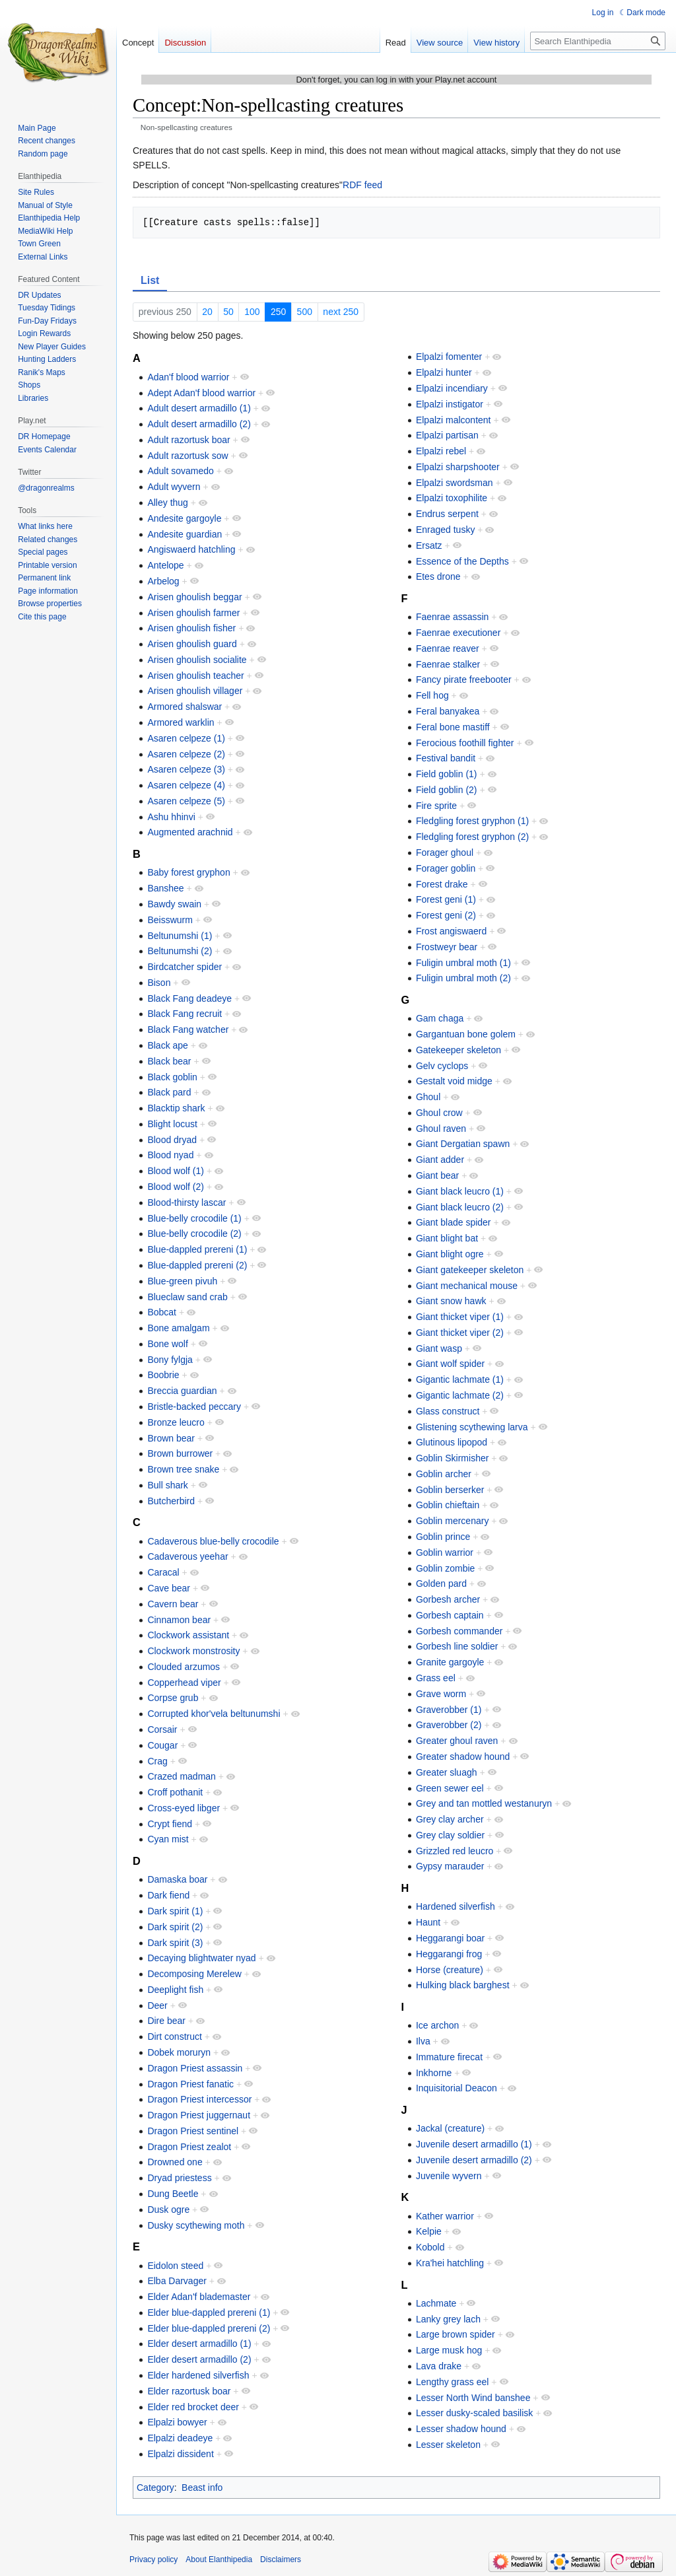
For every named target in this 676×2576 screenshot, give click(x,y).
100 (251, 311)
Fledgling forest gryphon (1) (472, 821)
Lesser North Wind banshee (473, 2397)
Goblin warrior (444, 1552)
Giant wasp (439, 1348)
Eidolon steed (175, 2265)
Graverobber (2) (449, 1725)
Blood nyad (170, 1155)
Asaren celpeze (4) (186, 785)
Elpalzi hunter (444, 372)
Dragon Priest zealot (189, 2146)
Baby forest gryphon (188, 872)
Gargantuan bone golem (466, 1034)
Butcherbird (171, 1501)
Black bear (169, 1061)
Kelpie (429, 2231)
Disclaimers (280, 2559)
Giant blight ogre (450, 1254)
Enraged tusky (445, 529)
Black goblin (172, 1077)
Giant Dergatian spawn (463, 1143)
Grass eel (436, 1678)
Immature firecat (449, 2057)
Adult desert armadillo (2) (198, 424)
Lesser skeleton (448, 2444)
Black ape (167, 1045)
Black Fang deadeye (189, 998)
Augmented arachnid (189, 832)
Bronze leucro (175, 1422)
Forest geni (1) (446, 899)
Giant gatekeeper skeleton (470, 1270)
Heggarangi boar (450, 1938)
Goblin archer (443, 1474)
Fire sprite (436, 805)
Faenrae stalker (448, 664)
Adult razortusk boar (188, 440)
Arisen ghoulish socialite (196, 659)
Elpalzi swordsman (454, 482)
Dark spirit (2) (175, 1927)
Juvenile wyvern (449, 2176)
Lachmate (436, 2303)
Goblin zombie (445, 1568)
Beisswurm (169, 920)
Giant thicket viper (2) (460, 1332)
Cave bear (168, 1588)
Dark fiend (168, 1895)
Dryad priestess (179, 2178)
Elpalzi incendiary (452, 388)
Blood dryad (172, 1139)
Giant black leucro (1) (460, 1191)
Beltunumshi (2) (179, 951)
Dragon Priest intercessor (199, 2099)
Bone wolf (167, 1344)
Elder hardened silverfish (198, 2375)
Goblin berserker (450, 1489)
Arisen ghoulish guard (191, 644)
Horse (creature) (449, 1970)
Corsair (162, 1729)
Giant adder (440, 1159)
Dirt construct (174, 2036)
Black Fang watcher (187, 1029)
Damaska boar (177, 1879)
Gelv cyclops (442, 1066)
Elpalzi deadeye (180, 2438)
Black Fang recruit (184, 1013)
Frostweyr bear (446, 947)
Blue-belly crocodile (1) (194, 1218)
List (150, 280)
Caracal (163, 1572)
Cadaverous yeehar (187, 1556)
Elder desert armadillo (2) (199, 2359)
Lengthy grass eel (452, 2382)
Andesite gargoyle (184, 518)
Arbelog (163, 581)
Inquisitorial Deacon (456, 2088)
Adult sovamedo (180, 471)
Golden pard (441, 1583)
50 (228, 311)
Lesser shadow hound (461, 2428)
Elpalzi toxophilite (451, 498)
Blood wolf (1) (175, 1171)
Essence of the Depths (462, 561)
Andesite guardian (184, 534)
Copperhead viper (183, 1682)
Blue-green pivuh (182, 1281)
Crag (157, 1761)
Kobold (430, 2247)
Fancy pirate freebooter (464, 679)
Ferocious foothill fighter (465, 743)
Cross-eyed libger (183, 1808)
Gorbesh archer (448, 1599)
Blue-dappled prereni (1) (197, 1249)
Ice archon (437, 2025)
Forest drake (442, 884)
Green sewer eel (450, 1788)
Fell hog (432, 695)
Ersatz (429, 545)
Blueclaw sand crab (187, 1297)
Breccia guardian (182, 1390)
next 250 (340, 311)
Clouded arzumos (183, 1666)
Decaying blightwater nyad (201, 1958)
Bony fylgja (169, 1359)
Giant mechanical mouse (467, 1285)
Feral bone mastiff (453, 727)
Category (155, 2487)
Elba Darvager (177, 2281)
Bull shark (167, 1485)
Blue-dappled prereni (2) (197, 1265)
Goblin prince (443, 1536)
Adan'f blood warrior (188, 377)
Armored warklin (180, 722)
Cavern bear (172, 1604)
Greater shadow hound (463, 1756)
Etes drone (438, 576)
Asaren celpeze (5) (186, 801)
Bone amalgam (178, 1328)
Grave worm (441, 1693)
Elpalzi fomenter (449, 356)
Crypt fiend (169, 1824)
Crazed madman (181, 1776)
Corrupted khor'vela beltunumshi (213, 1713)
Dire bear (166, 2020)
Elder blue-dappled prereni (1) (208, 2312)
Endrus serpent (447, 513)
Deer (157, 2005)
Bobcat (161, 1312)
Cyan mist (167, 1839)
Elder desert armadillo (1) (199, 2343)
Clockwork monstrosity (193, 1651)
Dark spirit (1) (175, 1911)
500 (304, 311)
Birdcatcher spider (184, 966)
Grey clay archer (450, 1819)
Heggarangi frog (449, 1954)
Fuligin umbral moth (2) (463, 978)
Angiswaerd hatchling (191, 549)
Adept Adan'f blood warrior (201, 393)
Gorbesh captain (450, 1615)
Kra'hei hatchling (450, 2263)
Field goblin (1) (446, 774)
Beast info (202, 2487)
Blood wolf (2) (175, 1186)
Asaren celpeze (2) (186, 754)
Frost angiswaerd (451, 931)
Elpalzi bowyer (177, 2422)
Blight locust (172, 1124)
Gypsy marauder (450, 1866)
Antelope (165, 565)
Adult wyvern (173, 486)
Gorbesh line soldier (457, 1646)
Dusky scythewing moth (195, 2225)
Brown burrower (180, 1453)
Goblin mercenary (452, 1520)
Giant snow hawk (451, 1301)
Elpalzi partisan (447, 435)
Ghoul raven (441, 1128)
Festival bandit (445, 758)
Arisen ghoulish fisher (191, 628)
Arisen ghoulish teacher (195, 675)
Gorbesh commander (459, 1631)
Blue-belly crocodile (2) (194, 1233)
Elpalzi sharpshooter (458, 467)
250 (278, 311)
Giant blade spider (453, 1222)
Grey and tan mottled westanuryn (484, 1803)
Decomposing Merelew (194, 1973)
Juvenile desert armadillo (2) (474, 2160)
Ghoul (428, 1097)
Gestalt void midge (454, 1081)
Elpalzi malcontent (453, 420)
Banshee (165, 888)
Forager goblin (445, 868)
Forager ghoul (444, 852)
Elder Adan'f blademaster (198, 2296)
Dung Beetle (172, 2193)
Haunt (428, 1922)
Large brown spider (455, 2334)
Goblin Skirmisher (452, 1458)
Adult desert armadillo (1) (198, 408)
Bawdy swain (174, 904)
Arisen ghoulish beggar (194, 597)
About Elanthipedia (219, 2559)
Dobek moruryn (179, 2052)
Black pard (169, 1092)
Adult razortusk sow (187, 455)
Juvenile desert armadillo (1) (474, 2144)
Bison (158, 982)
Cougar (162, 1745)
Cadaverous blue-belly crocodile (213, 1541)
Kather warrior (445, 2216)
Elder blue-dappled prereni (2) (208, 2328)
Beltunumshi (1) (179, 935)
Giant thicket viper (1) (460, 1316)
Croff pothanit (175, 1792)
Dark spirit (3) (175, 1942)
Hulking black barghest (463, 1985)
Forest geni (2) (446, 915)
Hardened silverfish (455, 1906)
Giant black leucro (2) (460, 1207)
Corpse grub (172, 1697)
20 (207, 311)
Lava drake (438, 2366)
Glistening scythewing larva (472, 1427)
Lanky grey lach (448, 2319)
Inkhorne (434, 2073)
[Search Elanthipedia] (597, 41)
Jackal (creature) (450, 2128)
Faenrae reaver (447, 648)
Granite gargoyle (450, 1662)
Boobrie (163, 1375)
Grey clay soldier (450, 1835)
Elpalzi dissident (180, 2454)
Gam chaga (439, 1018)
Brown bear (171, 1438)
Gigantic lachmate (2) (460, 1395)
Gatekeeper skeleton (458, 1050)
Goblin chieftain (448, 1505)
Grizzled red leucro (455, 1851)
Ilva (423, 2041)
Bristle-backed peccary (194, 1406)
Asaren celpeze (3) (186, 769)
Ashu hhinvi (171, 817)
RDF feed (362, 185)
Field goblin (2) (446, 789)
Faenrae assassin (452, 616)
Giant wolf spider (450, 1363)
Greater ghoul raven (457, 1740)
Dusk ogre (168, 2209)
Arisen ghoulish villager (194, 690)
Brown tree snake (183, 1469)
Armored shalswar (184, 706)
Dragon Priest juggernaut (198, 2115)
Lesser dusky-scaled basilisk (474, 2413)
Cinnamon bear (179, 1620)
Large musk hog (449, 2350)
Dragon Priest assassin (194, 2068)
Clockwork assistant (188, 1635)
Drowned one (174, 2162)
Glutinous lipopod (451, 1442)
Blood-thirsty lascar (186, 1202)
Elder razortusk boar (188, 2391)
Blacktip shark (176, 1108)
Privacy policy (153, 2559)
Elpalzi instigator (449, 404)
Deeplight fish (175, 1989)
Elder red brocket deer (193, 2407)
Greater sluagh (446, 1772)
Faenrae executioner (458, 632)
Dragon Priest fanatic (190, 2084)
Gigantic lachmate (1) (460, 1379)
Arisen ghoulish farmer (193, 613)
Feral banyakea (448, 711)
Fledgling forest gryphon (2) (472, 836)
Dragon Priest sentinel (192, 2131)
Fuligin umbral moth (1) (463, 962)
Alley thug (167, 502)
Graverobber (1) (449, 1709)
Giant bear (437, 1175)
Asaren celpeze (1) (186, 738)
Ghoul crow (439, 1112)
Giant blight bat (447, 1238)
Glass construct (447, 1411)
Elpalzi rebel (441, 451)
